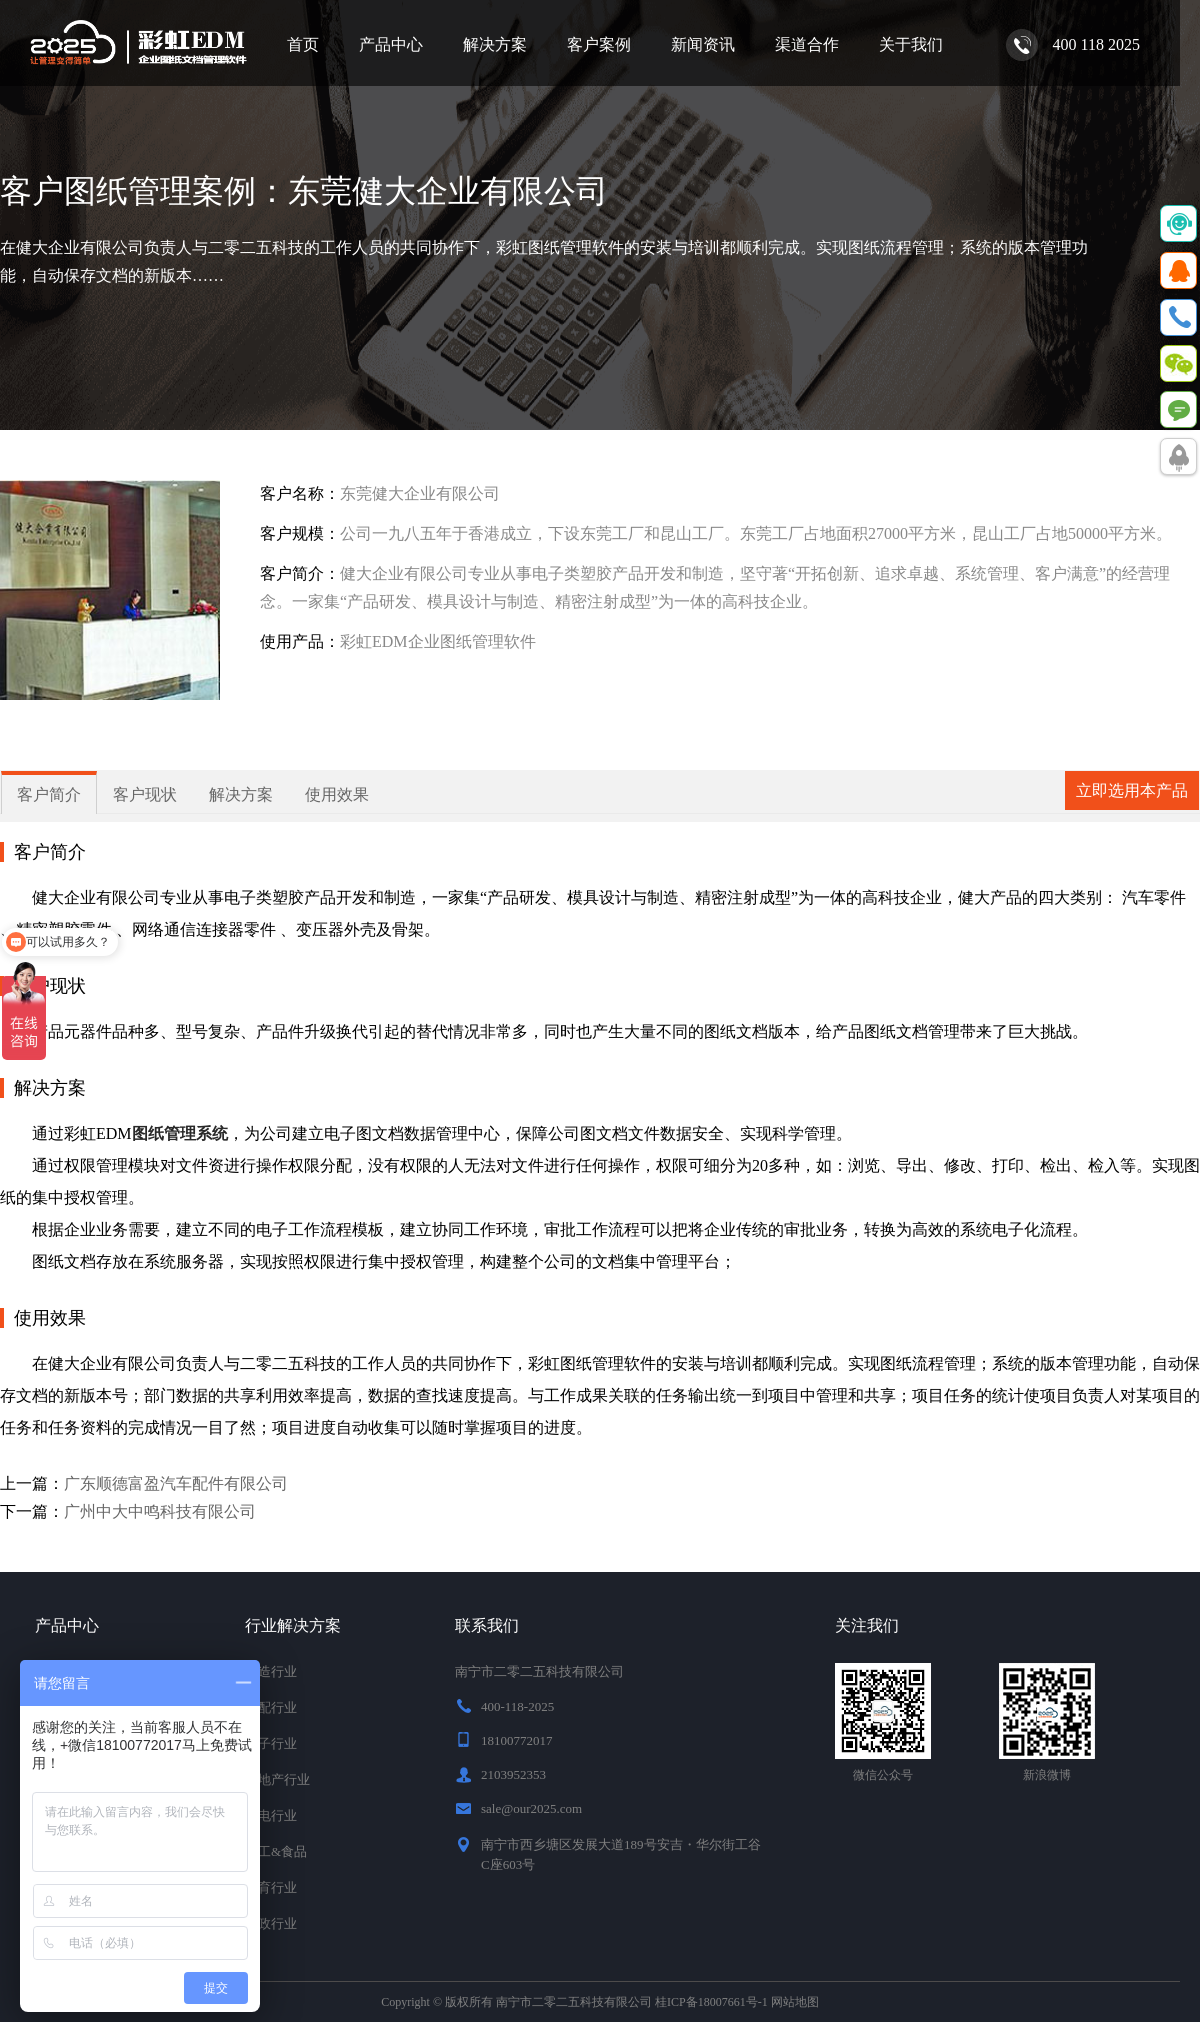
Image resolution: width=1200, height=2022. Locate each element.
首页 (303, 44)
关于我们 (911, 44)
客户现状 (145, 794)
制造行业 (271, 1671)
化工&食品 (276, 1851)
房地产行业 (277, 1779)
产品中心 (391, 44)
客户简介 (49, 794)
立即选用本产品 (1132, 790)
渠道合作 (807, 44)
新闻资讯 (703, 44)
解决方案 (495, 44)
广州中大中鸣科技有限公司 (160, 1511)
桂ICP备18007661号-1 (711, 2002)
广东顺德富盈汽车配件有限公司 (176, 1483)
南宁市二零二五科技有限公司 (574, 2002)
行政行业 (271, 1923)
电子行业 (271, 1743)
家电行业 (271, 1815)
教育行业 (271, 1887)
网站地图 (795, 2002)
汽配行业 (271, 1707)
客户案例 (599, 44)
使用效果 (337, 794)
